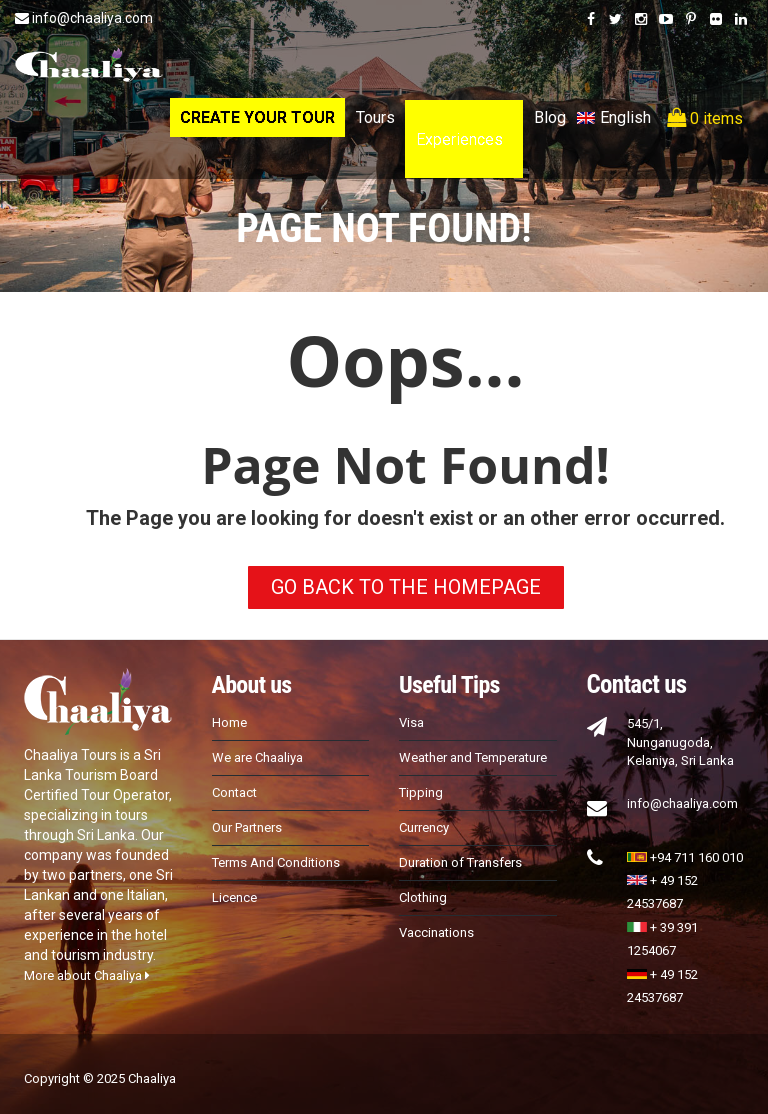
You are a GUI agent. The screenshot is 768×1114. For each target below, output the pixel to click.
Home (229, 722)
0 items (705, 118)
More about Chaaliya (87, 975)
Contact (234, 792)
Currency (424, 827)
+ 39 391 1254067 (662, 939)
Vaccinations (436, 932)
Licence (234, 897)
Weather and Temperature (473, 757)
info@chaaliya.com (84, 18)
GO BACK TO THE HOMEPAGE (406, 587)
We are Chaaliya (257, 757)
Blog (550, 117)
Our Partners (247, 827)
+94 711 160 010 (685, 857)
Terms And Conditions (276, 862)
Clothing (423, 897)
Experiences (459, 139)
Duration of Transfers (460, 862)
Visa (411, 722)
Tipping (421, 792)
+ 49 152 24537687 (662, 892)
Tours (375, 117)
